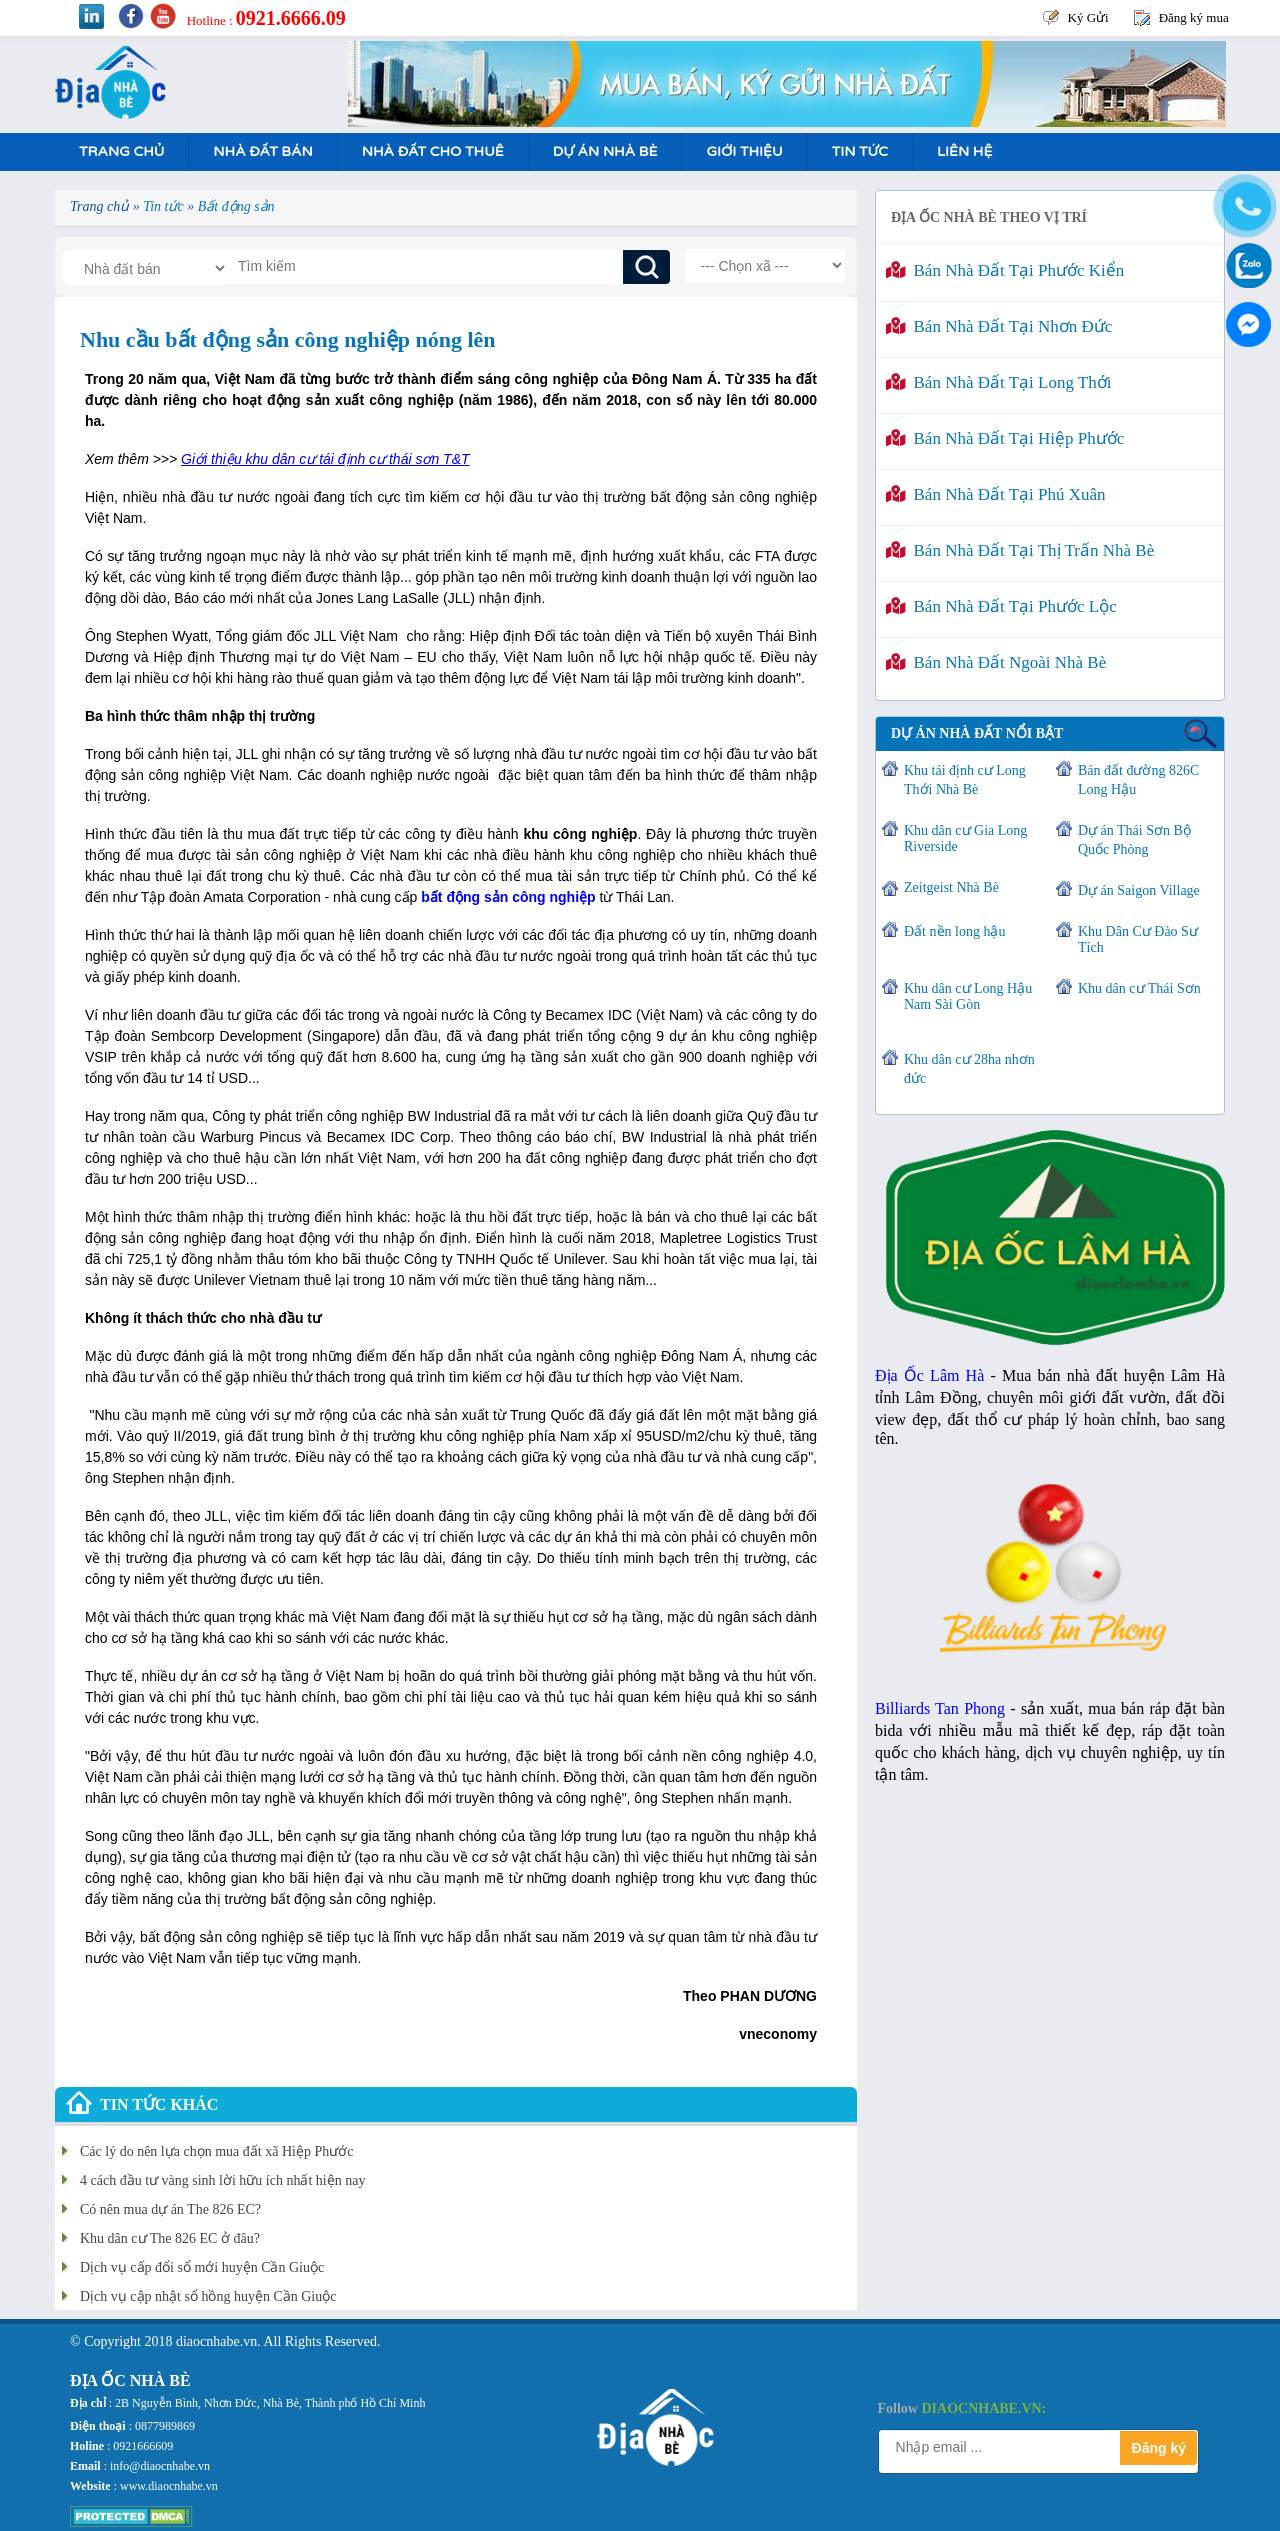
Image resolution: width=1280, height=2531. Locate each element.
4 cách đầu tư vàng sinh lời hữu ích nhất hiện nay (222, 2180)
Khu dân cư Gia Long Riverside (965, 838)
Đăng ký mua (1194, 17)
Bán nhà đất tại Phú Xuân (996, 494)
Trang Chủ (121, 151)
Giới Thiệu (744, 151)
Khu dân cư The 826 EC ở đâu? (170, 2238)
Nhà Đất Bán (262, 151)
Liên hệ (964, 151)
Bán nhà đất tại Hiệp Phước (1005, 438)
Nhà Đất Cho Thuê (433, 151)
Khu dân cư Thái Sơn (1139, 988)
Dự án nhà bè (605, 151)
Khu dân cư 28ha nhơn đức (969, 1069)
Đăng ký (1159, 2448)
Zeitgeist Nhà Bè (951, 887)
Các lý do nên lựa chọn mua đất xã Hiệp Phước (216, 2151)
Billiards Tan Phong (940, 1708)
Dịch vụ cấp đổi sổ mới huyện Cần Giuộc (202, 2267)
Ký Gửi (1088, 17)
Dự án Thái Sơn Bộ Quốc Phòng (1134, 840)
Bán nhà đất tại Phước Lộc (1001, 606)
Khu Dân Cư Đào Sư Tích (1138, 939)
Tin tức (860, 151)
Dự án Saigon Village (1139, 890)
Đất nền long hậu (954, 931)
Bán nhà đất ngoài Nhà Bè (996, 662)
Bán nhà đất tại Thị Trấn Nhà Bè (1020, 550)
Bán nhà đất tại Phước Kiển (1005, 270)
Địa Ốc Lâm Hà (929, 1375)
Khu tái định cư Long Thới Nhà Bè (965, 780)
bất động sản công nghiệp (508, 897)
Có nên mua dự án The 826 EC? (170, 2209)
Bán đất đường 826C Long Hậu (1138, 780)
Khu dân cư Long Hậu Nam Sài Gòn (968, 996)
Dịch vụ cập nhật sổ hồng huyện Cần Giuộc (208, 2296)
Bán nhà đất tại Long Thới (998, 382)
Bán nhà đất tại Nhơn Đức (999, 326)
